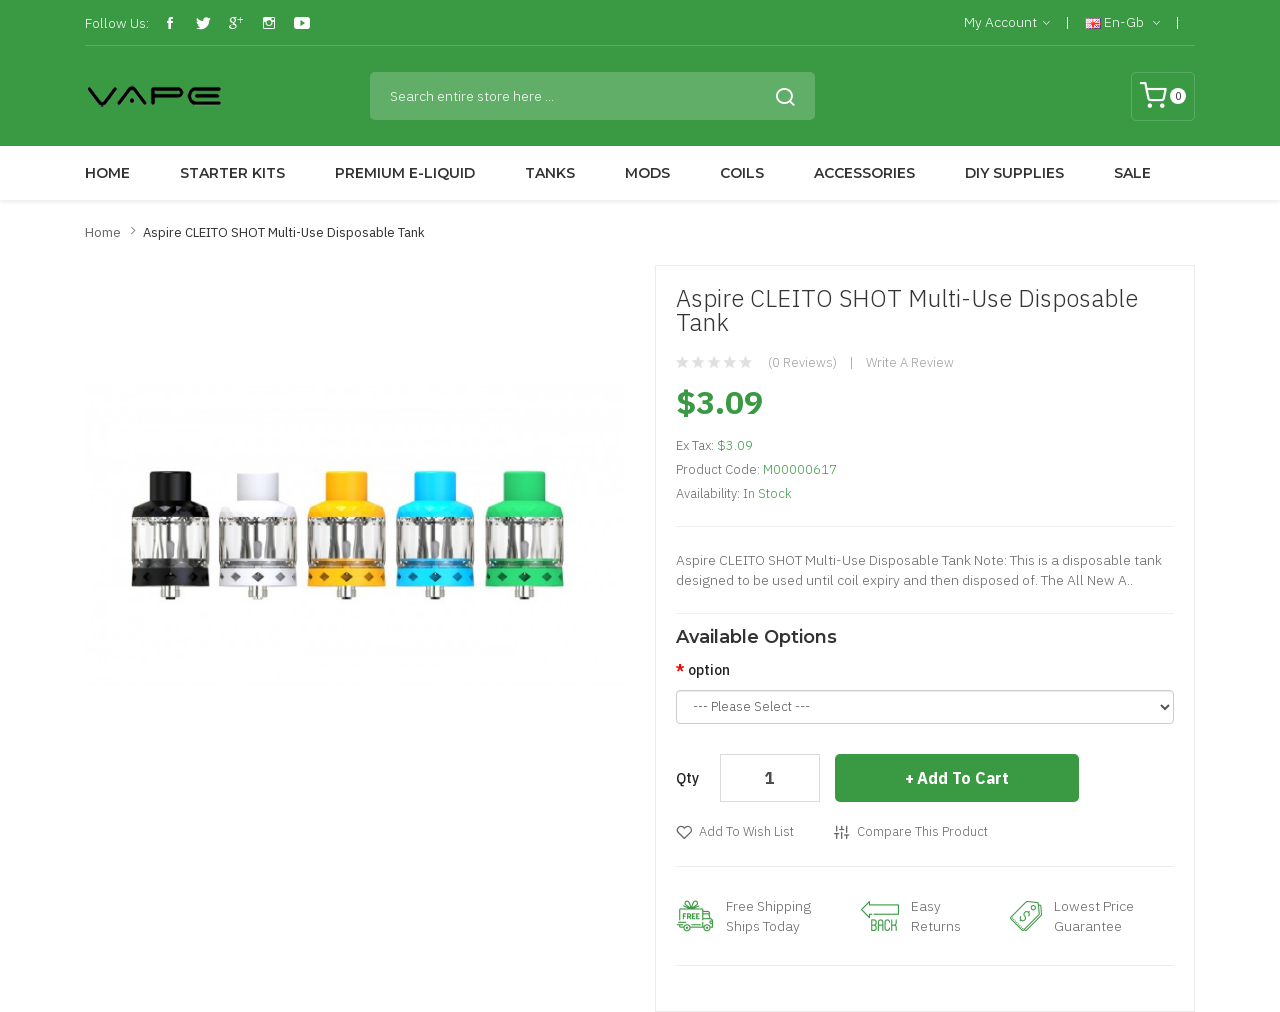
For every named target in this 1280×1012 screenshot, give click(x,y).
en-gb (1122, 23)
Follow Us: (117, 23)
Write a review (910, 362)
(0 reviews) (802, 362)
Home (103, 232)
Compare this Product (922, 831)
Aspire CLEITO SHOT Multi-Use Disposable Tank (284, 232)
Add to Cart (963, 778)
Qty (687, 778)
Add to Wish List (746, 831)
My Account (1007, 23)
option (709, 670)
